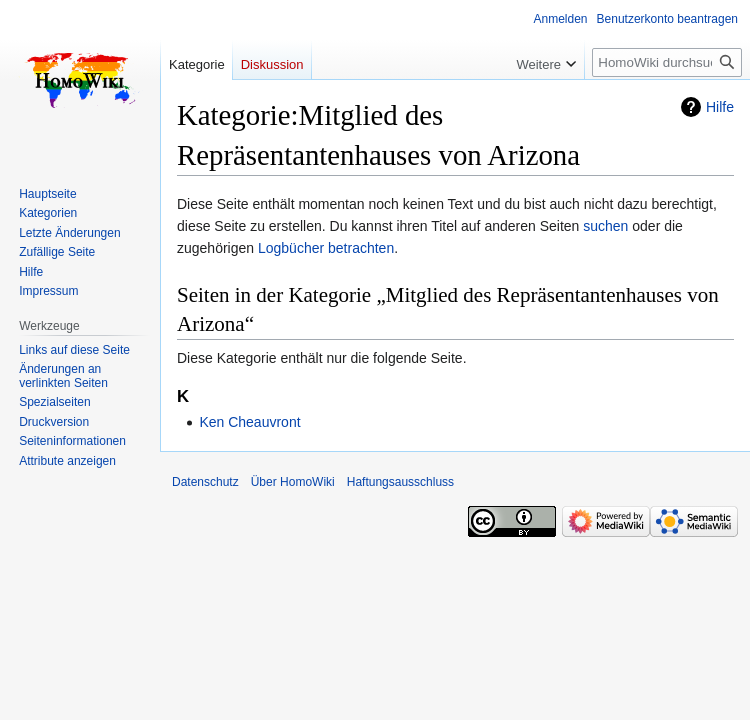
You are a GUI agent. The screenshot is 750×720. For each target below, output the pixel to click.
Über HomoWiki (293, 482)
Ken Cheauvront (249, 422)
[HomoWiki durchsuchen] (667, 62)
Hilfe (720, 107)
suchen (605, 226)
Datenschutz (205, 482)
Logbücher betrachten (326, 248)
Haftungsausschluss (400, 482)
